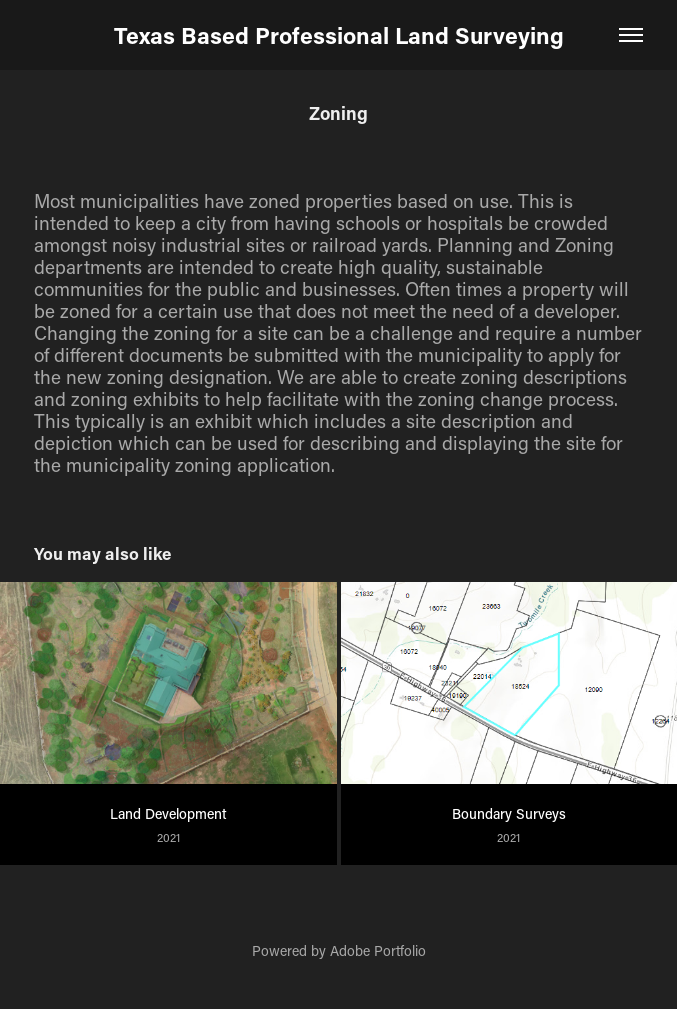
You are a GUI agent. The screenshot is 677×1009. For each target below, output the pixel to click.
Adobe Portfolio (378, 950)
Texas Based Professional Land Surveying (339, 35)
